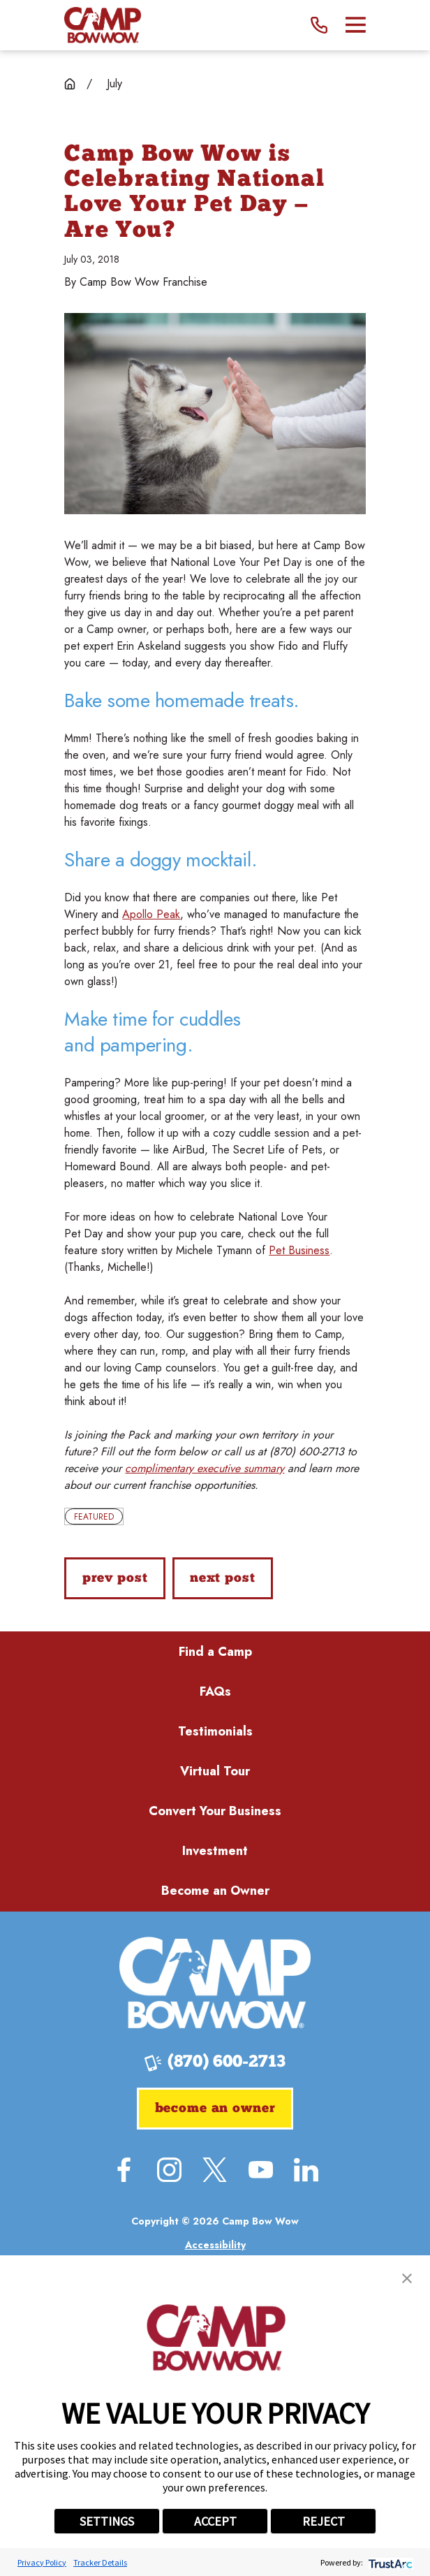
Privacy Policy (41, 2562)
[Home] (102, 25)
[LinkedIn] (306, 2169)
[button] (407, 2278)
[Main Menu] (356, 25)
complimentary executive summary (204, 1468)
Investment (215, 1851)
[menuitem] (214, 2245)
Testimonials (215, 1731)
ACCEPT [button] (215, 2521)
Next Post (222, 1578)
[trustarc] (389, 2562)
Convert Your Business (215, 1811)
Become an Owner (215, 1891)
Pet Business (299, 1250)
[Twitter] (214, 2169)
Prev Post (115, 1578)
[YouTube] (261, 2169)
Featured (94, 1517)
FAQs (215, 1691)
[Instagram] (169, 2169)
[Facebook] (124, 2169)
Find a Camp (215, 1652)
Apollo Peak (151, 914)
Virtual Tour (215, 1771)
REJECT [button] (323, 2521)
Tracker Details (100, 2562)
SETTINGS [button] (107, 2521)
